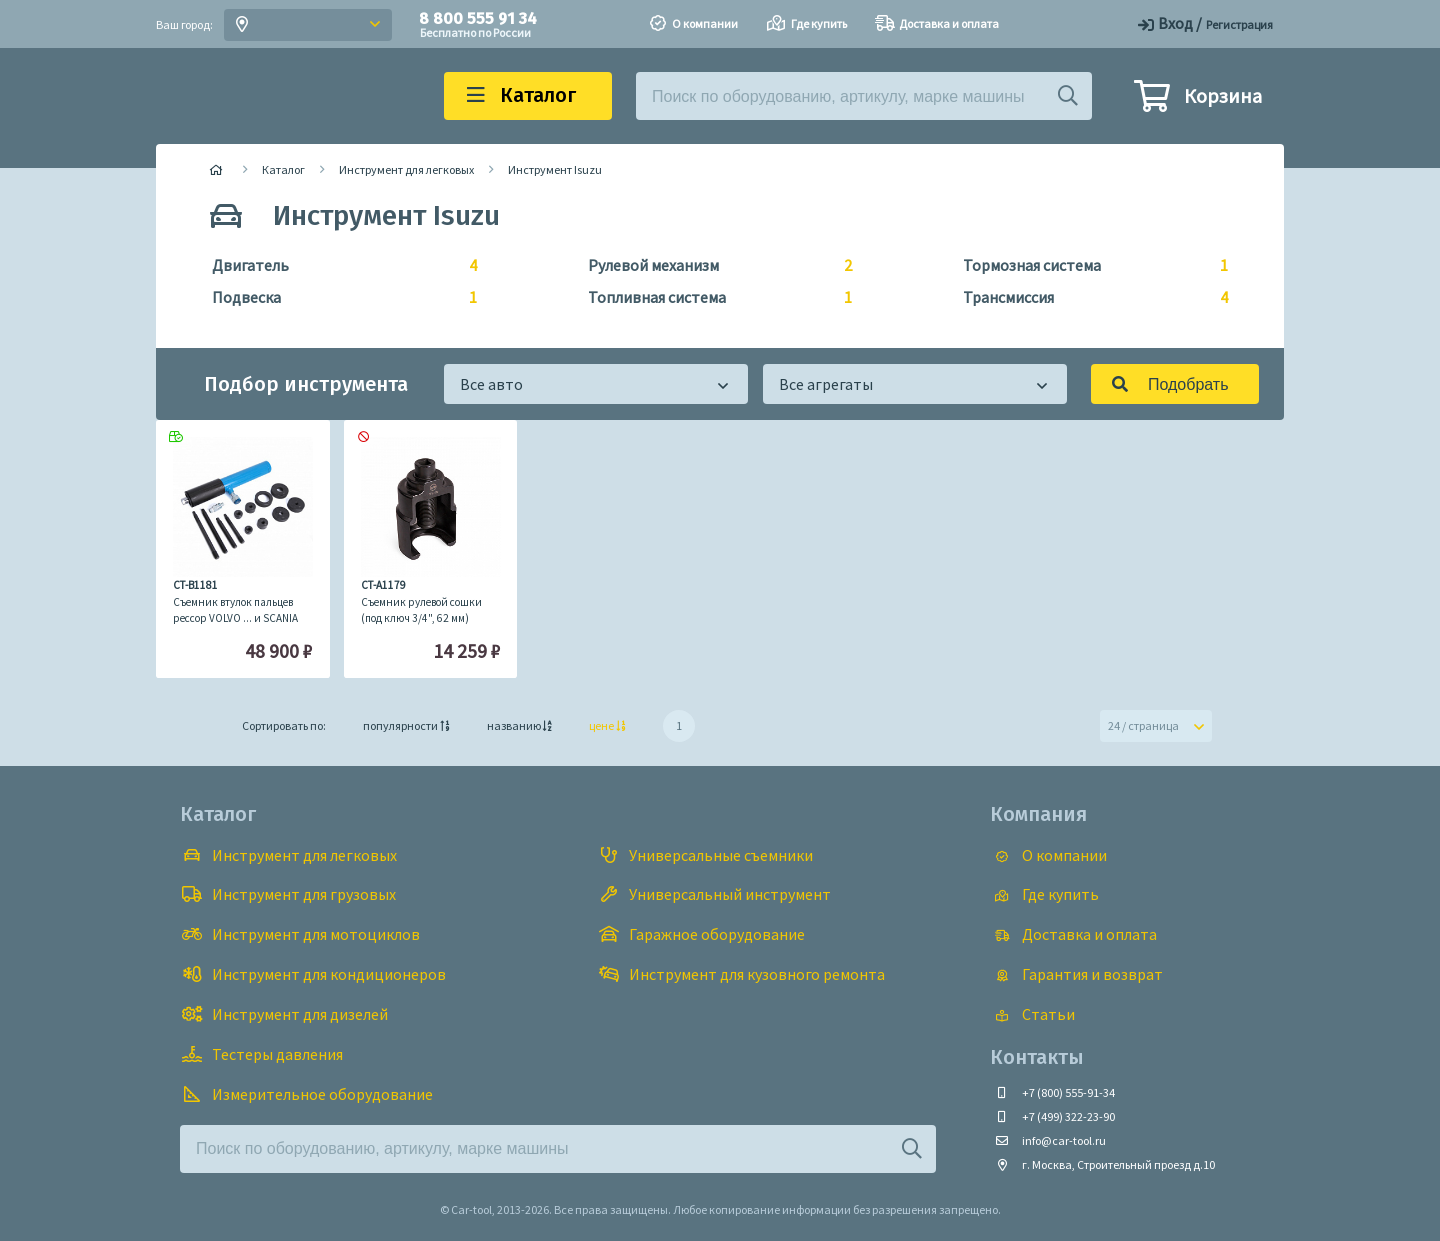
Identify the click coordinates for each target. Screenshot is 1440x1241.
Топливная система (712, 298)
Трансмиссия (1087, 298)
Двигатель (336, 266)
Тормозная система (1087, 266)
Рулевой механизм (712, 266)
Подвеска (336, 298)
